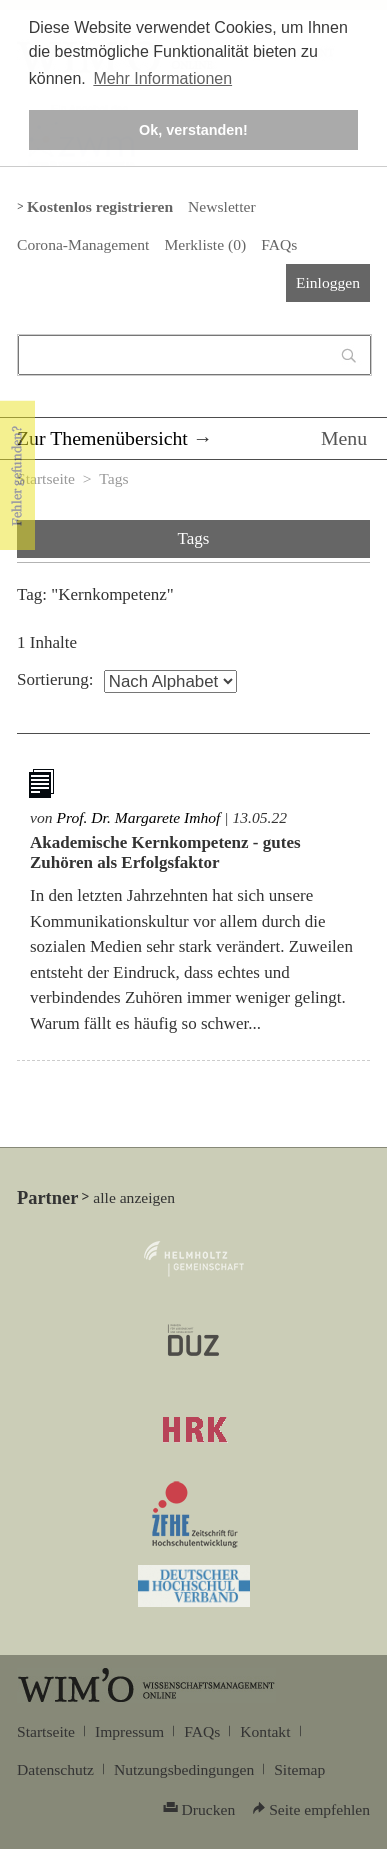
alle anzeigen (134, 1197)
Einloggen (328, 282)
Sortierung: (55, 679)
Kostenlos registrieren (100, 206)
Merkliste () (205, 244)
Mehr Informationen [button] (162, 78)
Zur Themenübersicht (102, 438)
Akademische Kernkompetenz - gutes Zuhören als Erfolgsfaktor (165, 852)
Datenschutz (55, 1769)
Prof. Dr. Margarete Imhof (138, 817)
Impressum (129, 1731)
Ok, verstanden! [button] (193, 130)
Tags (113, 478)
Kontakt (265, 1731)
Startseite (46, 478)
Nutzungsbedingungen (184, 1769)
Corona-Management (83, 244)
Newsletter (221, 206)
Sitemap (299, 1769)
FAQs (279, 244)
